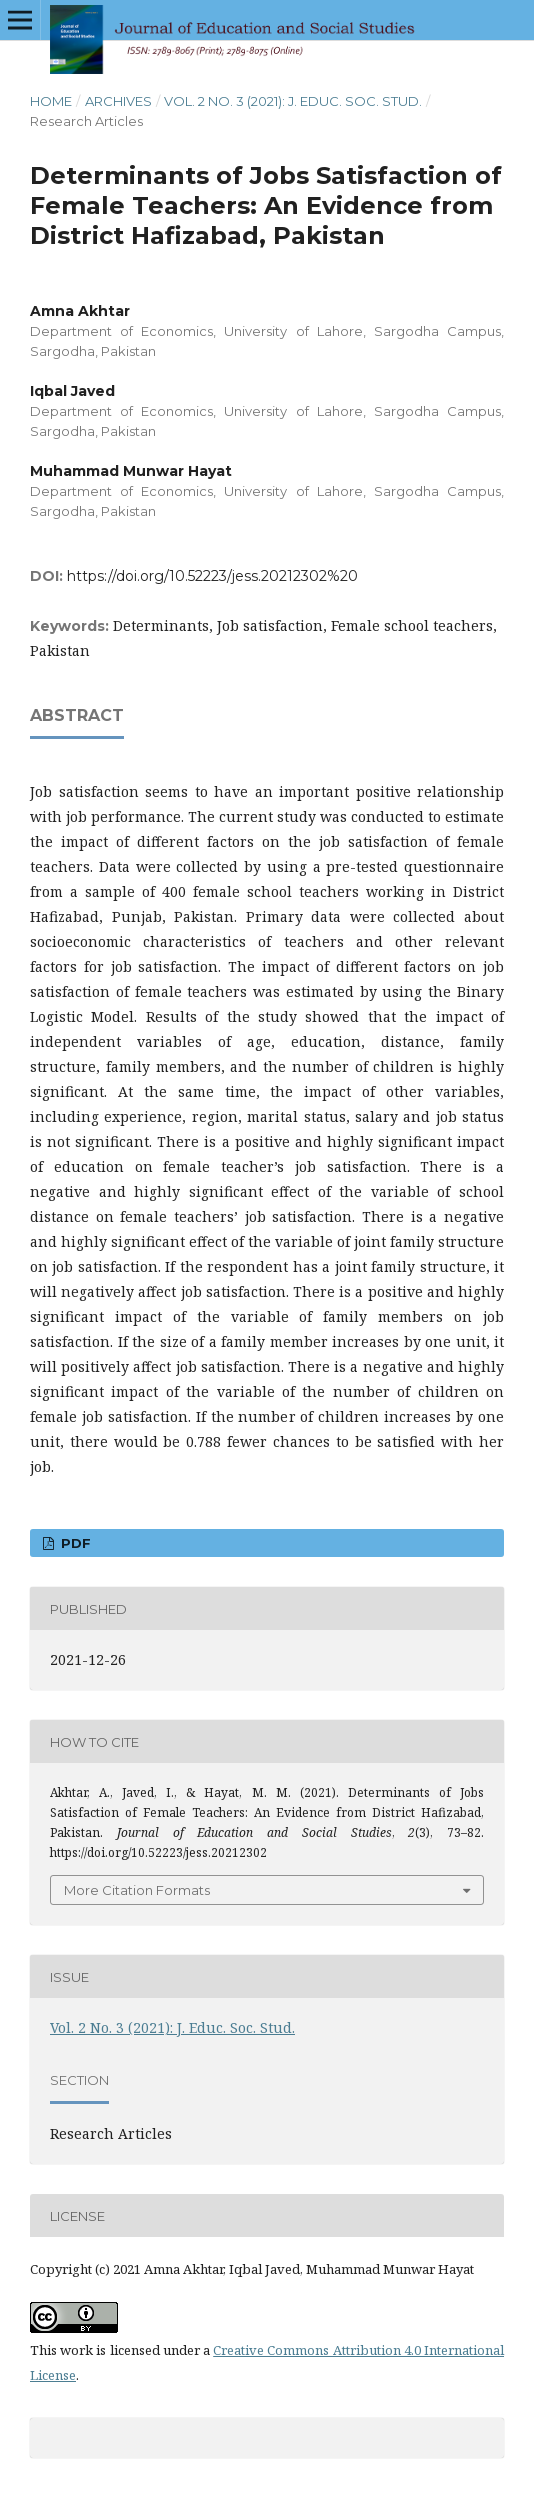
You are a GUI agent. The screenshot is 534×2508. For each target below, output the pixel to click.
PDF (74, 1543)
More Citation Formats (137, 1890)
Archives (118, 101)
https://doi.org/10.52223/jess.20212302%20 (212, 576)
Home (51, 101)
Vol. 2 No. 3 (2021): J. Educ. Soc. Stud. (293, 101)
